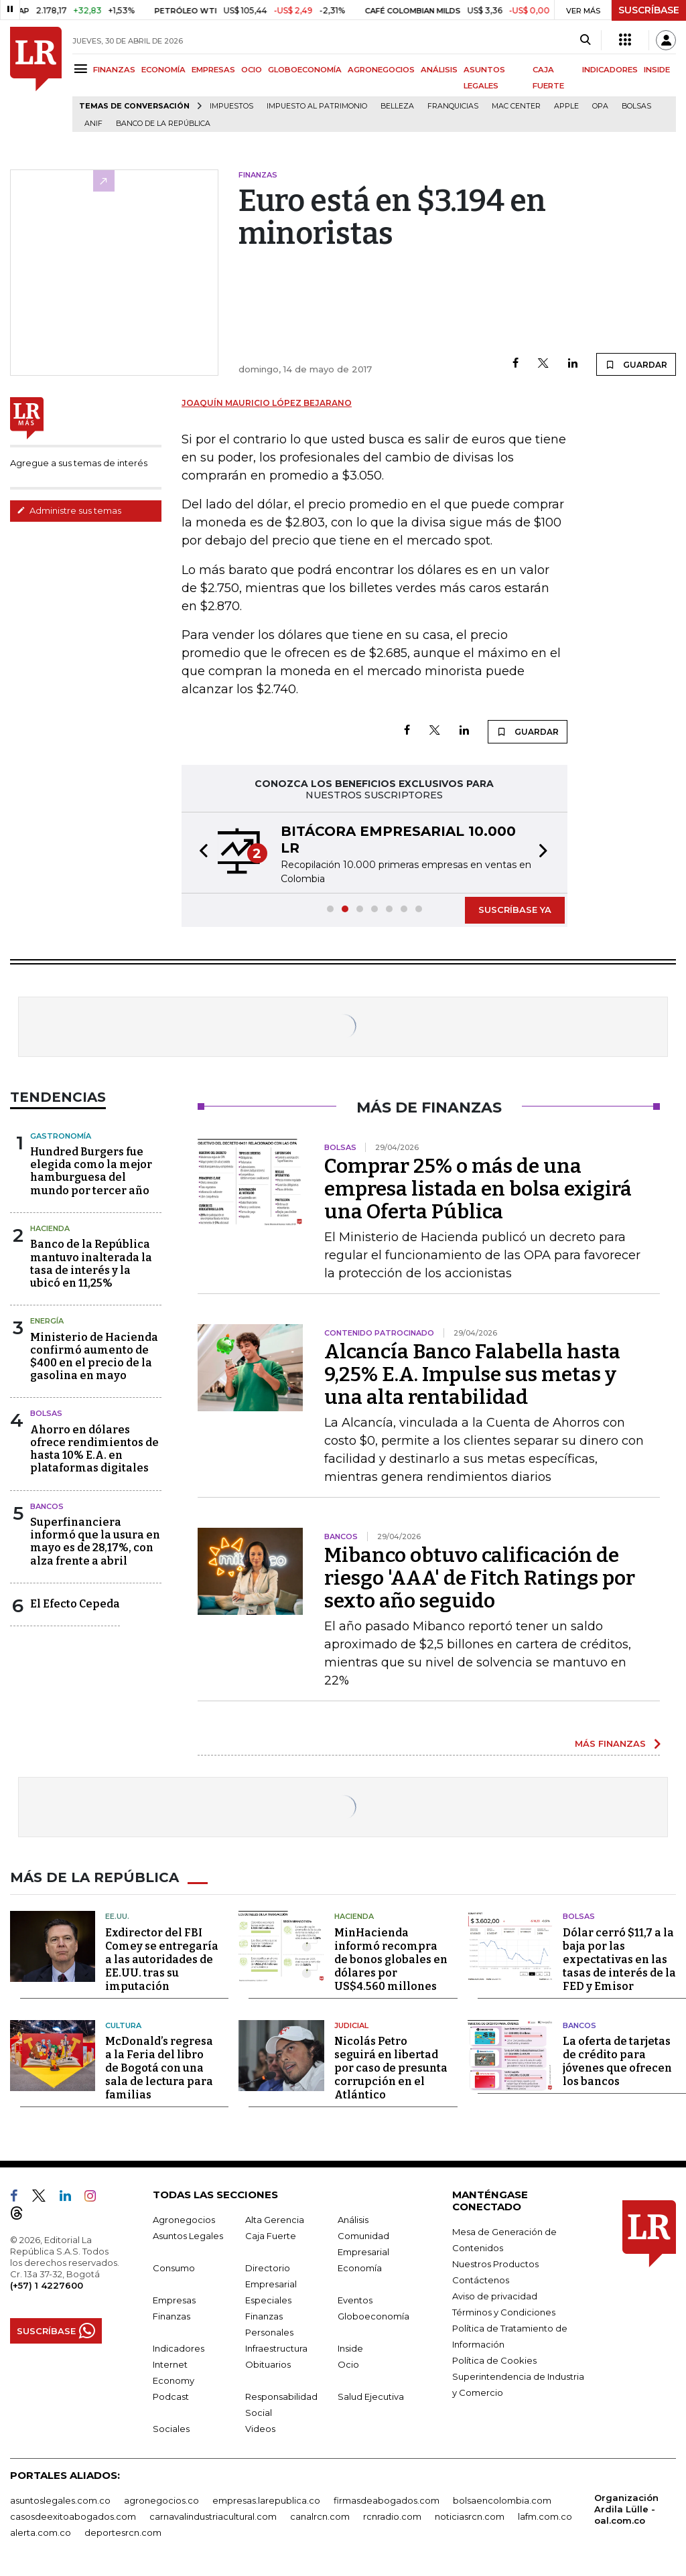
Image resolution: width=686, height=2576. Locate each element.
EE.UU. (117, 1916)
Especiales (268, 2300)
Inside (350, 2348)
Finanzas (171, 2316)
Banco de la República (163, 123)
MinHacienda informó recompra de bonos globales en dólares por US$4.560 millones (391, 1959)
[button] (200, 852)
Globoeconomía (373, 2316)
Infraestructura (276, 2348)
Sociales (171, 2428)
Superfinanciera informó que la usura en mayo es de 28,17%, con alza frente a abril (95, 1541)
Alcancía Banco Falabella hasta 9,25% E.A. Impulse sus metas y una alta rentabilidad (472, 1374)
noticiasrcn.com (469, 2516)
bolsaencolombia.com (502, 2500)
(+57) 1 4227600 (46, 2285)
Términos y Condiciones (503, 2312)
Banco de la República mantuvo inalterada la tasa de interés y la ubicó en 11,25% (91, 1263)
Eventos (355, 2300)
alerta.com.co (40, 2532)
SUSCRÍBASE (648, 10)
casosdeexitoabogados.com (73, 2516)
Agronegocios (184, 2219)
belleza (397, 106)
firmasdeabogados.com (386, 2500)
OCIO (251, 69)
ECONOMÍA (163, 69)
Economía (360, 2268)
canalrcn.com (320, 2516)
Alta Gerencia (274, 2219)
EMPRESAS (213, 69)
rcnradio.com (392, 2516)
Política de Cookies (494, 2360)
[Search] (585, 40)
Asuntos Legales (188, 2235)
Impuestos (231, 106)
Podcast (171, 2396)
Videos (260, 2428)
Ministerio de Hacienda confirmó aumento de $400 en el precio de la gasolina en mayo (94, 1356)
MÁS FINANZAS (610, 1743)
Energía (47, 1321)
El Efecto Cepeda (75, 1603)
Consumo (174, 2268)
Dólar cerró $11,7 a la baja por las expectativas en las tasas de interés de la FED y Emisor (619, 1959)
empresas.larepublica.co (266, 2500)
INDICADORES (610, 69)
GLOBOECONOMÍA (305, 69)
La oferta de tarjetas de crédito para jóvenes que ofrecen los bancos (617, 2061)
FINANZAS (114, 69)
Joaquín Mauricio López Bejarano (267, 403)
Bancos (47, 1506)
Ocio (348, 2364)
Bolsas (636, 106)
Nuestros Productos (495, 2264)
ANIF (93, 123)
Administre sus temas (69, 510)
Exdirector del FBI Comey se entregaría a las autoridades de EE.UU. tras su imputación (161, 1959)
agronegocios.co (161, 2500)
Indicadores (178, 2348)
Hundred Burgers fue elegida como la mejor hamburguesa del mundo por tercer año (91, 1171)
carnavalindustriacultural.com (213, 2516)
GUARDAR (636, 364)
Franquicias (452, 106)
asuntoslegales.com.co (60, 2500)
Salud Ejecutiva (371, 2396)
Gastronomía (60, 1136)
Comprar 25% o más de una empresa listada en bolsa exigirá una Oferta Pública (478, 1189)
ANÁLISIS (439, 69)
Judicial (351, 2025)
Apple (566, 106)
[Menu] (82, 69)
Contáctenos (480, 2280)
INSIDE (657, 69)
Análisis (353, 2219)
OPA (600, 106)
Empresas (174, 2300)
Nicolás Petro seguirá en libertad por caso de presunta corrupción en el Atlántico (391, 2068)
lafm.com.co (545, 2516)
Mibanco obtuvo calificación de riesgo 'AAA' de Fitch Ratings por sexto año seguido (479, 1578)
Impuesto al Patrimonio (317, 106)
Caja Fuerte (270, 2235)
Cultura (123, 2025)
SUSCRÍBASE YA (514, 909)
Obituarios (268, 2364)
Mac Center (516, 106)
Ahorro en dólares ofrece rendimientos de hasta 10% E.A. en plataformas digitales (94, 1449)
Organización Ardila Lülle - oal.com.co (626, 2509)
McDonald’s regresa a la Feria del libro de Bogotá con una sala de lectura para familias (159, 2068)
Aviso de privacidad (494, 2296)
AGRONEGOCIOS (381, 69)
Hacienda (50, 1228)
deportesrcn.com (122, 2532)
